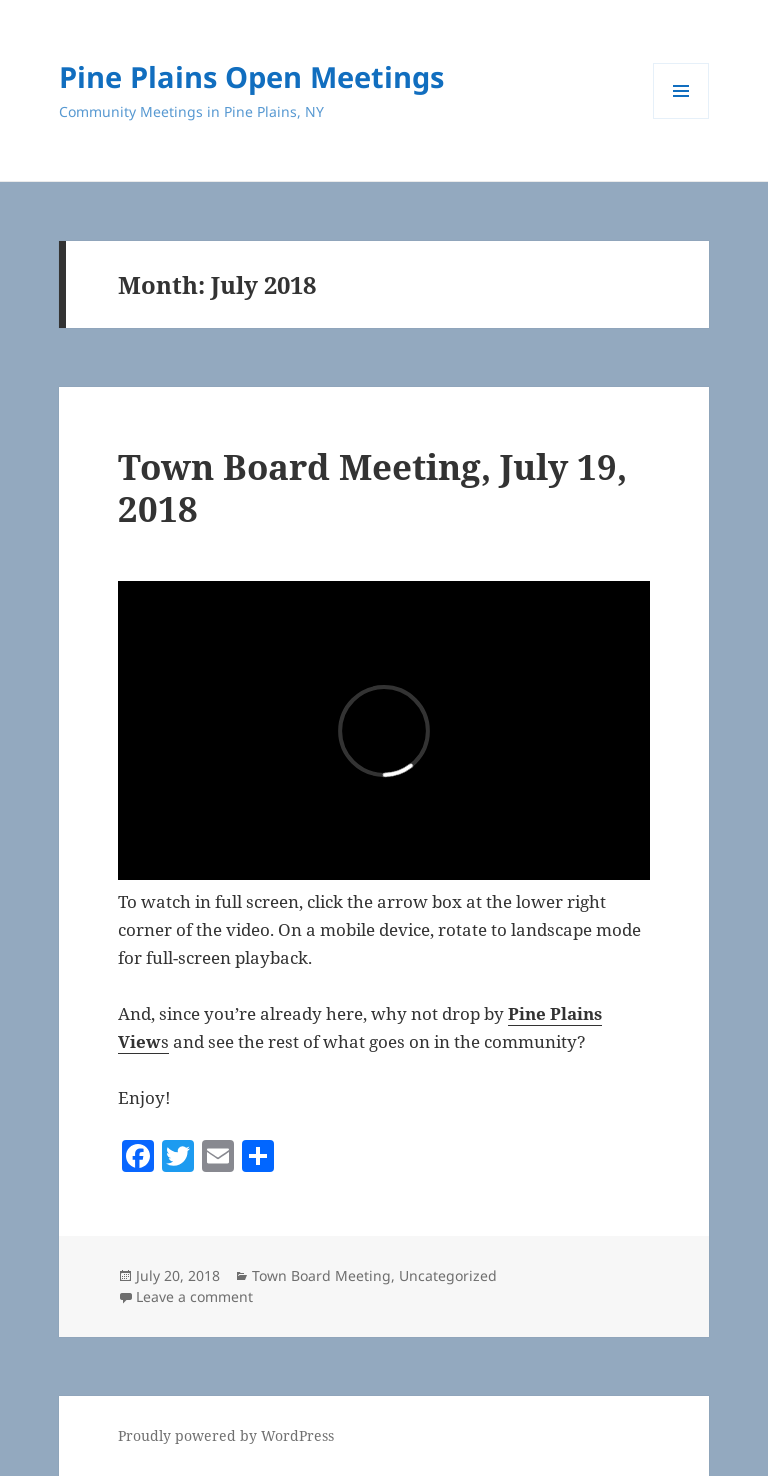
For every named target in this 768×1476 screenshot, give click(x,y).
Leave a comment (194, 1296)
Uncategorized (448, 1275)
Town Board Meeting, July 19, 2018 (372, 487)
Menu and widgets (681, 118)
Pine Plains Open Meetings (251, 76)
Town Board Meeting (321, 1275)
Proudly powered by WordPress (226, 1435)
